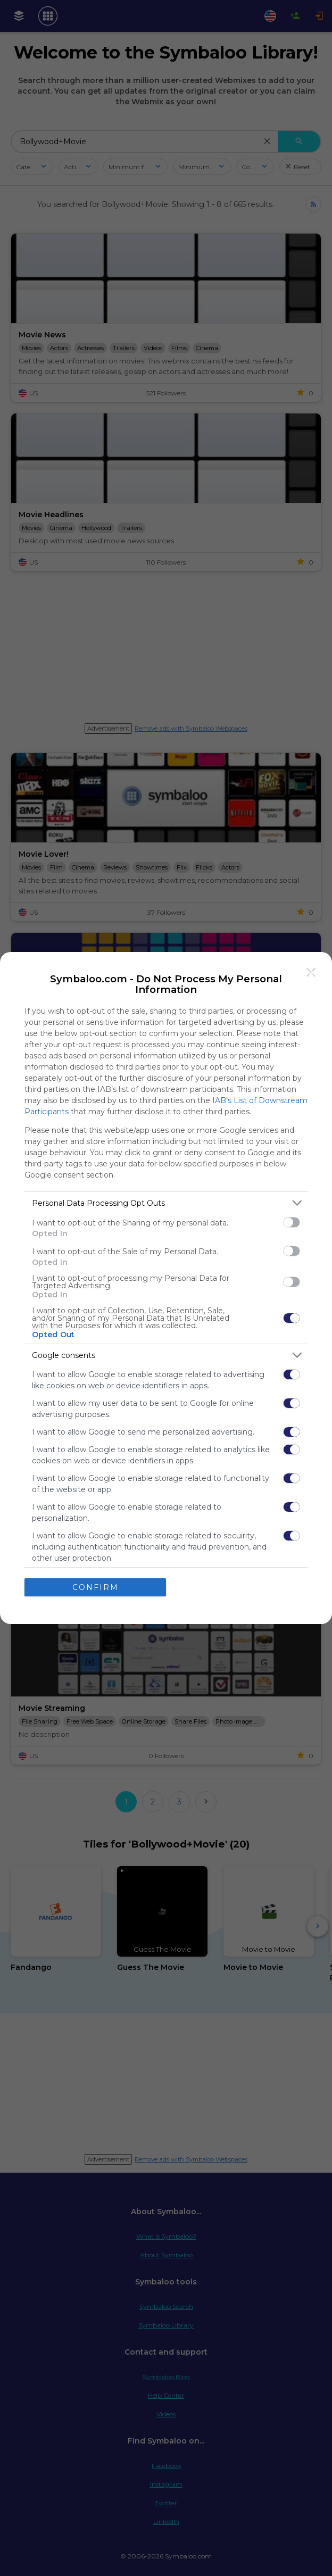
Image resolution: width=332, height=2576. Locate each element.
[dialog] (166, 1288)
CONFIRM (95, 1587)
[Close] (311, 973)
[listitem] (166, 1203)
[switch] (291, 1222)
